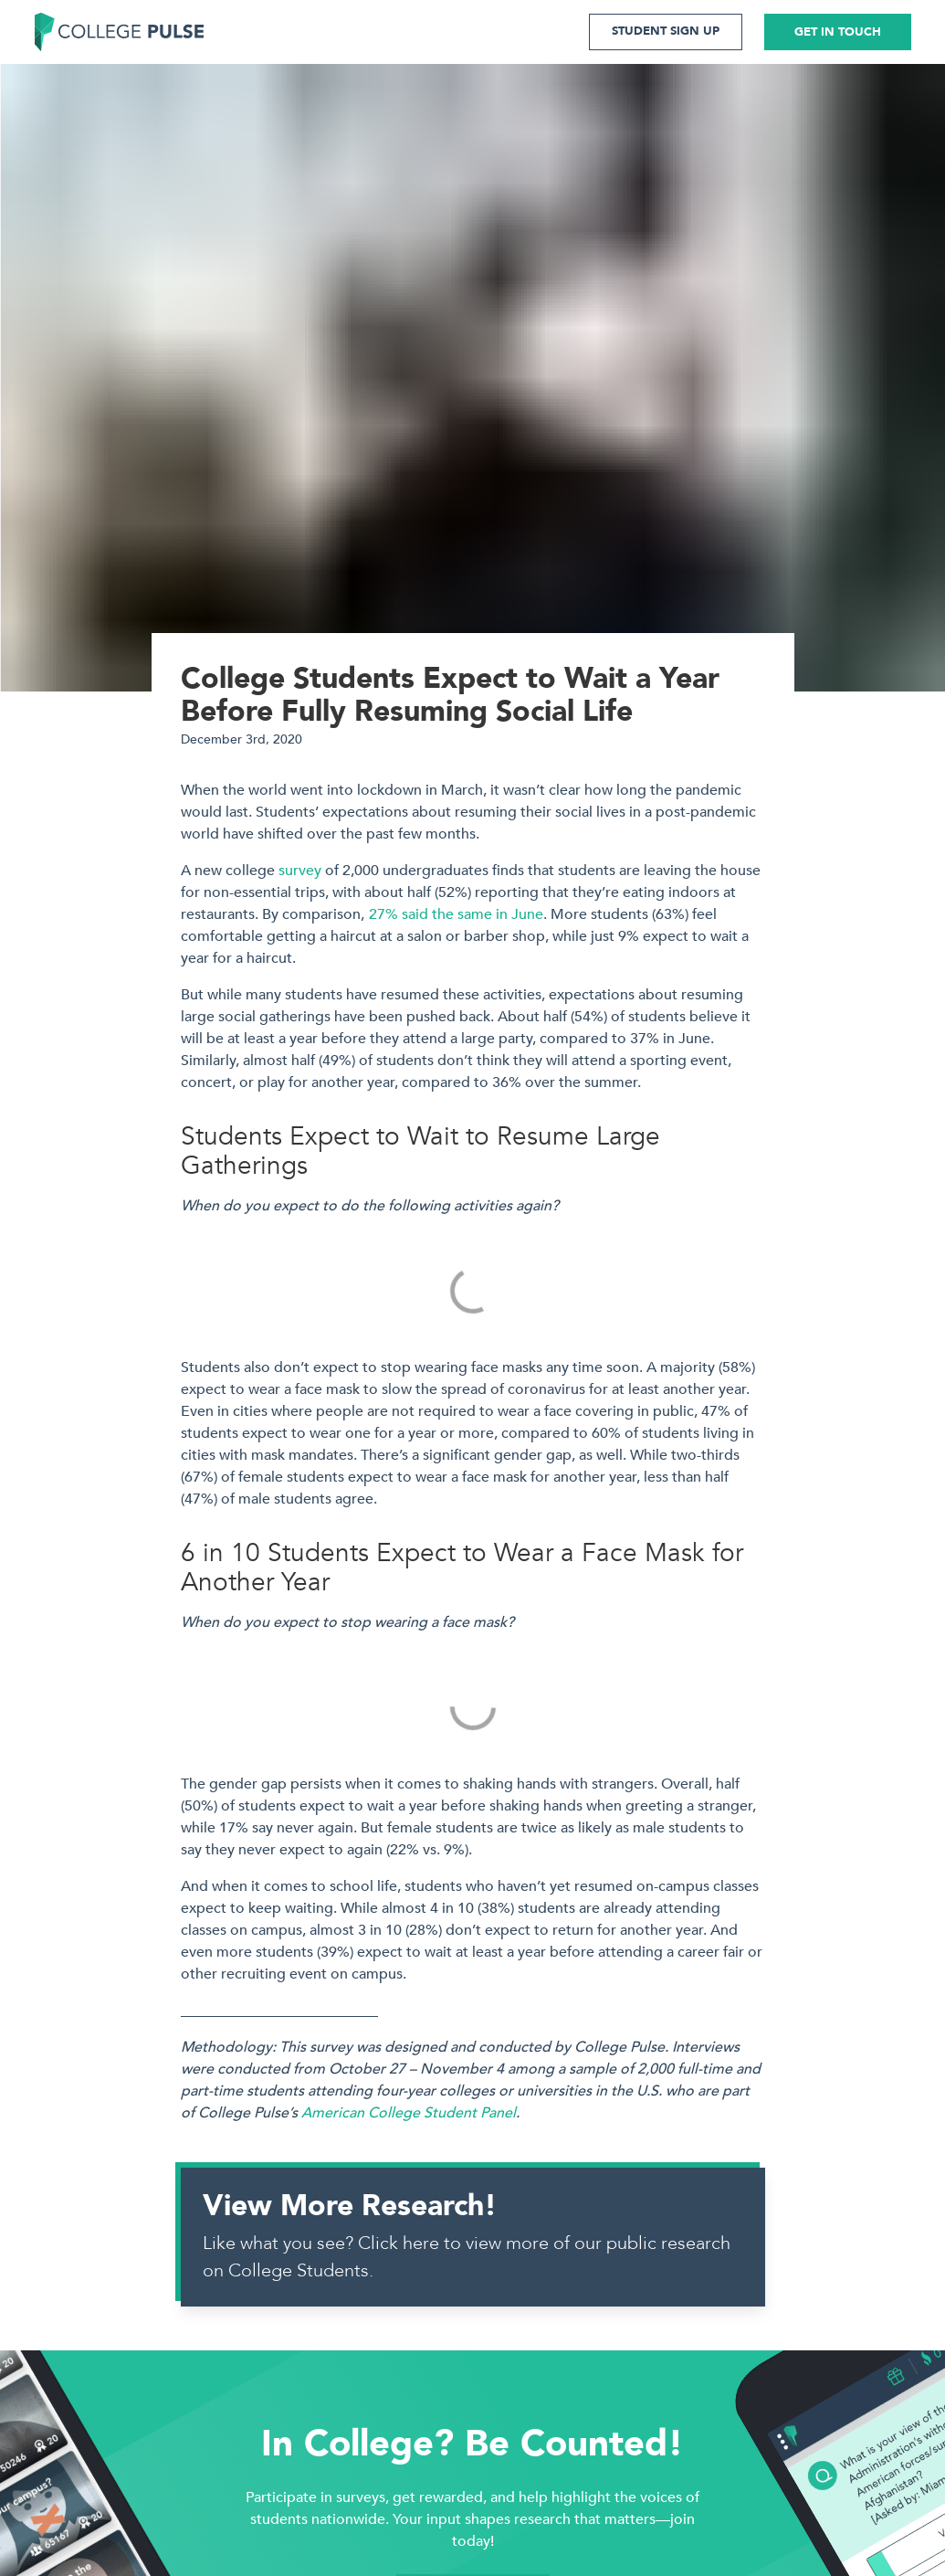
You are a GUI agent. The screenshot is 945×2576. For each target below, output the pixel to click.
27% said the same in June (456, 914)
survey (299, 870)
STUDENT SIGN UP (665, 31)
